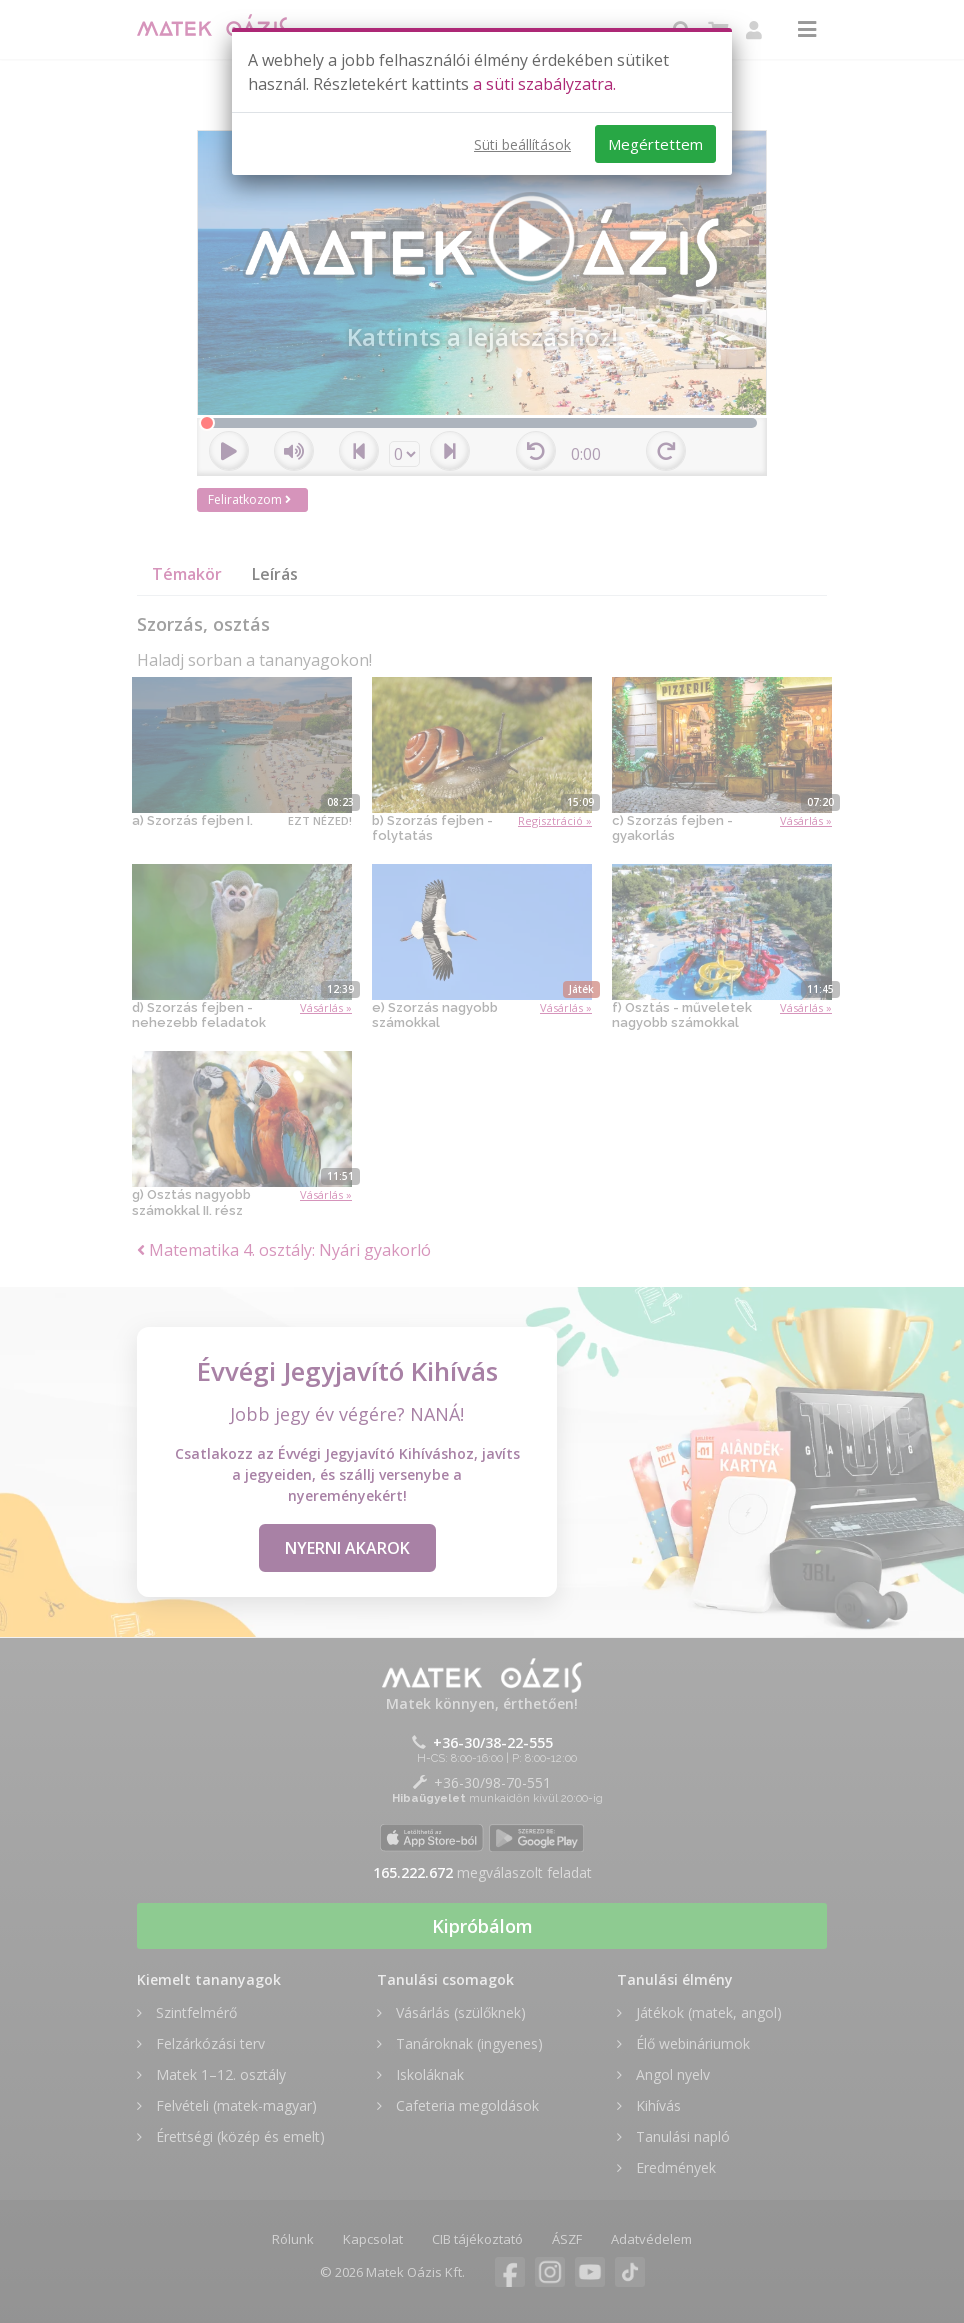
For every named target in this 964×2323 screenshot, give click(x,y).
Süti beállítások (522, 144)
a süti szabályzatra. (544, 84)
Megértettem (655, 144)
